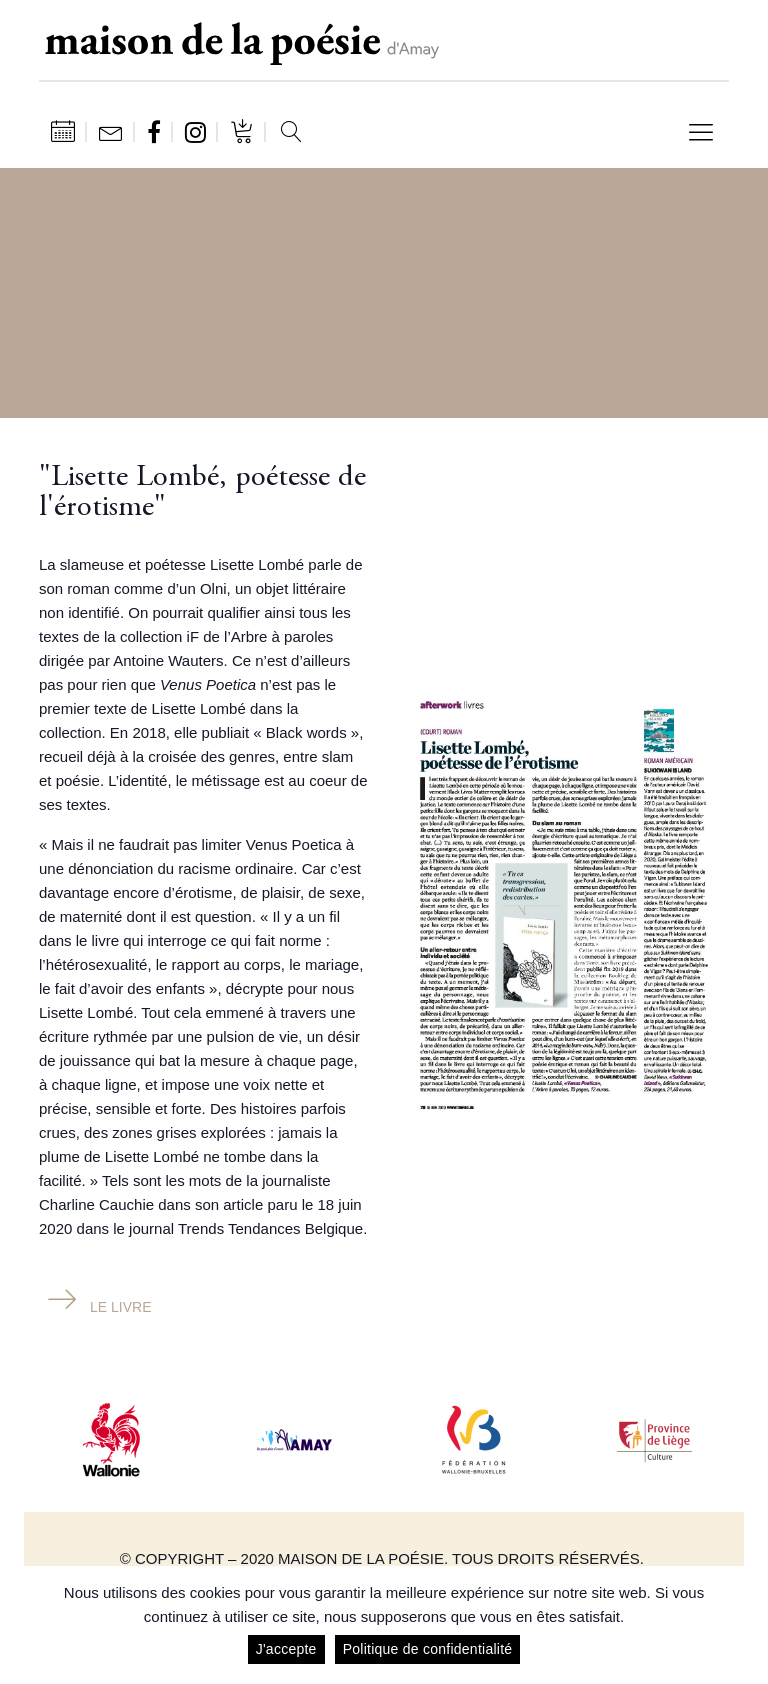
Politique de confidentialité (428, 1649)
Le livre (120, 1307)
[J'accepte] (743, 1625)
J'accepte (286, 1649)
